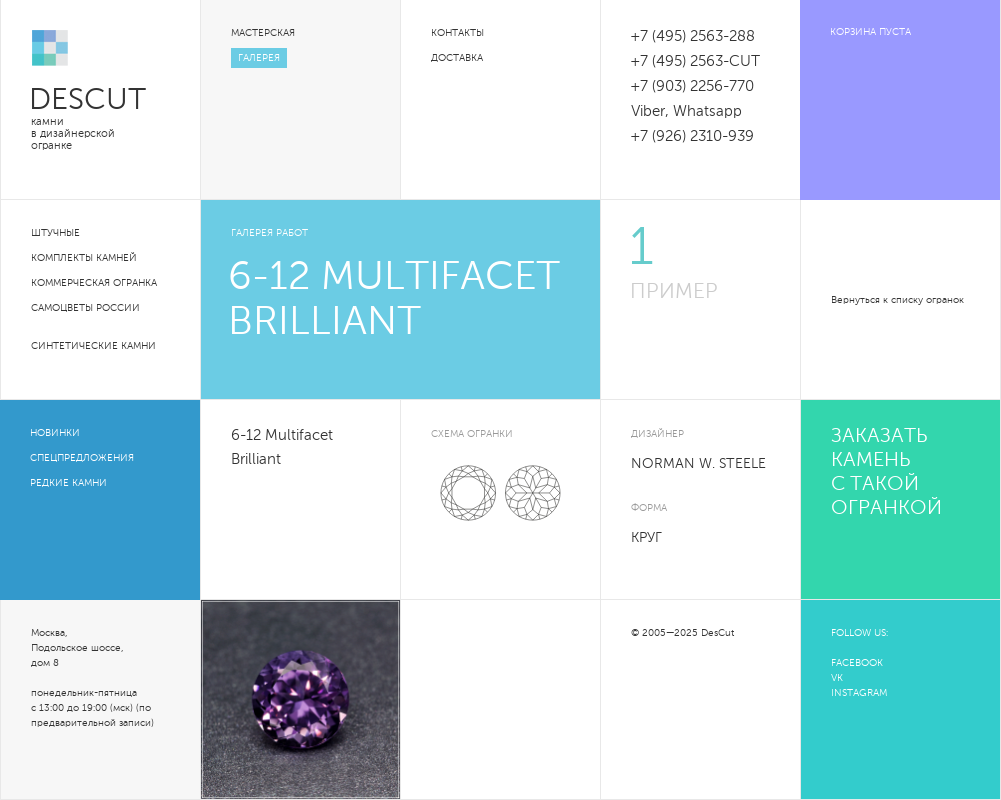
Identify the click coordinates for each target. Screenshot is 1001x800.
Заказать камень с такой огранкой (886, 473)
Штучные (55, 233)
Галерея (259, 58)
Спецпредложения (82, 458)
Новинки (55, 433)
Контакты (457, 33)
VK (837, 678)
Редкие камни (68, 483)
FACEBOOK (857, 663)
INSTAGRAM (859, 693)
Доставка (457, 58)
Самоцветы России (85, 308)
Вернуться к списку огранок (897, 300)
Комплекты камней (84, 258)
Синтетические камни (93, 346)
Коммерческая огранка (94, 283)
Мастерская (263, 33)
